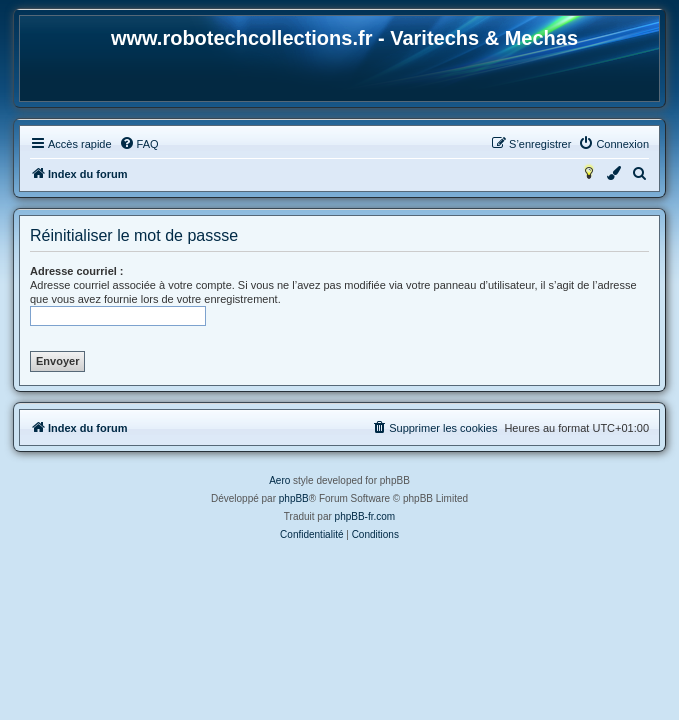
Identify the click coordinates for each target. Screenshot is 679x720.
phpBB (294, 498)
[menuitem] (139, 144)
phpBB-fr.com (365, 516)
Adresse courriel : (77, 271)
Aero (279, 480)
